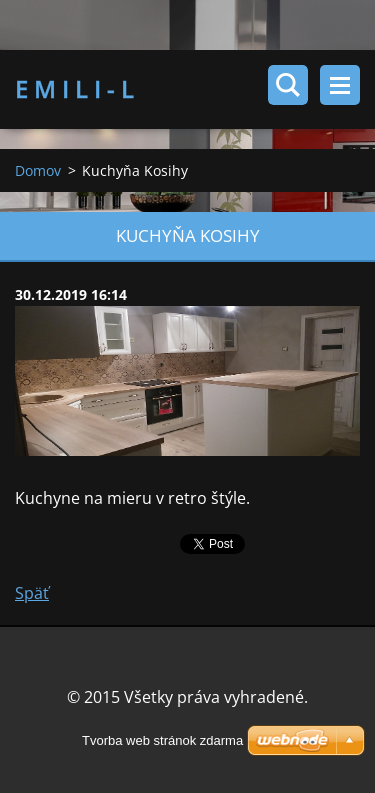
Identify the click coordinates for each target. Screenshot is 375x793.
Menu (340, 85)
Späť (32, 593)
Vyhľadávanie (288, 85)
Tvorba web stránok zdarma (162, 740)
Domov (38, 170)
